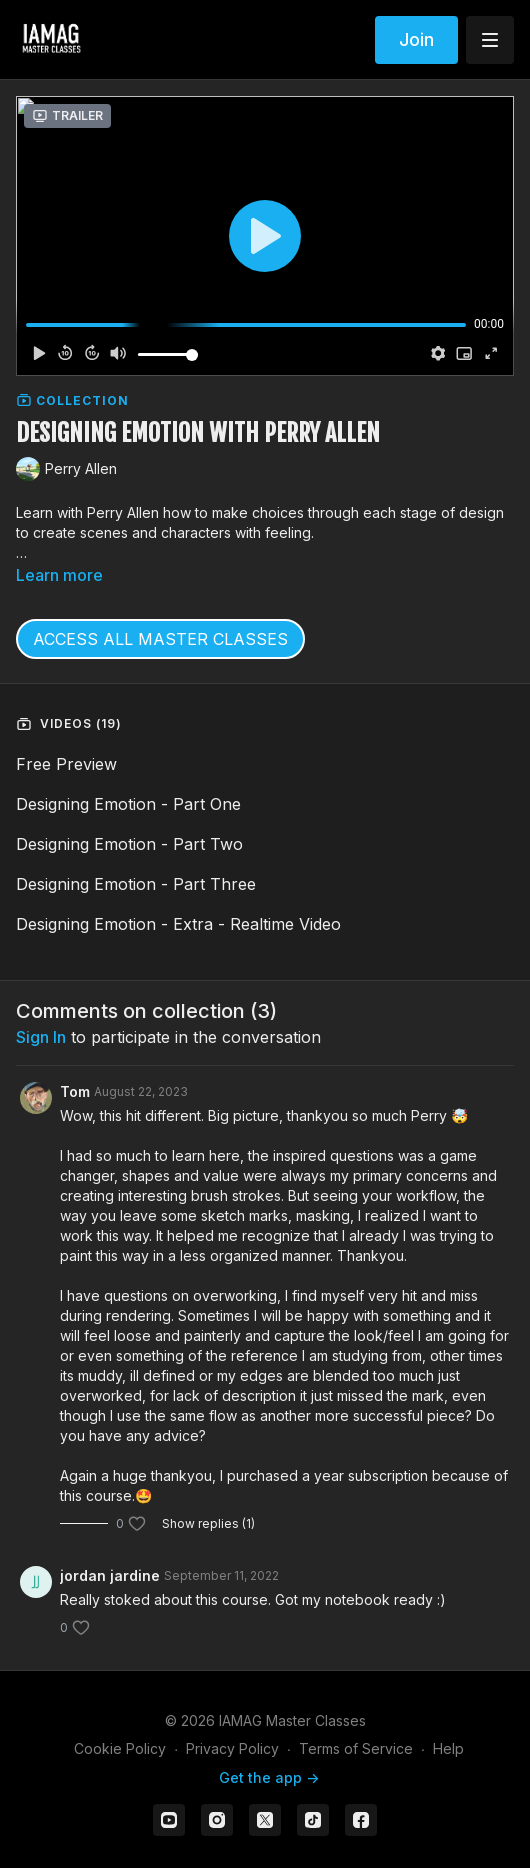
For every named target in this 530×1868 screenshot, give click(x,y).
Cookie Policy (120, 1748)
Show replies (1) (208, 1523)
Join (416, 39)
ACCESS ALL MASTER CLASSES (160, 639)
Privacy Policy (232, 1748)
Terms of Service (356, 1748)
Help (448, 1748)
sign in (41, 1037)
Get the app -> (269, 1777)
